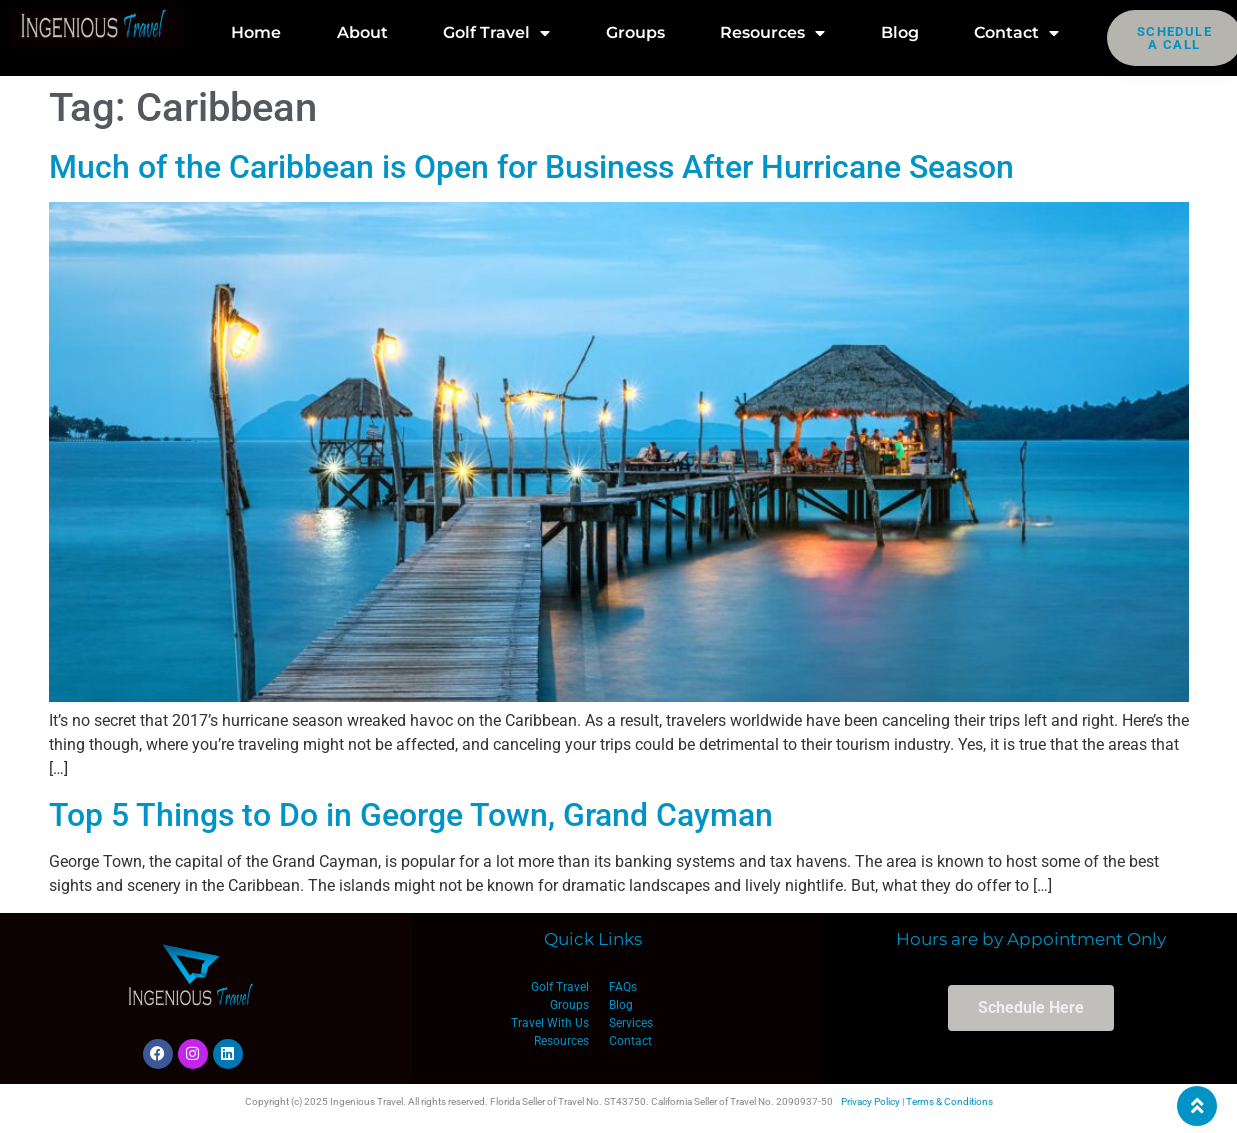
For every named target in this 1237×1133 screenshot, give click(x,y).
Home (256, 32)
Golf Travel (496, 33)
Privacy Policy (870, 1101)
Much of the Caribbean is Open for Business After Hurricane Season (531, 167)
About (362, 32)
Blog (900, 32)
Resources (772, 33)
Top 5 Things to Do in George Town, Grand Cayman (411, 815)
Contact (1016, 33)
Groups (635, 32)
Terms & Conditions (949, 1101)
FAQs (623, 987)
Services (631, 1023)
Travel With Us (550, 1023)
